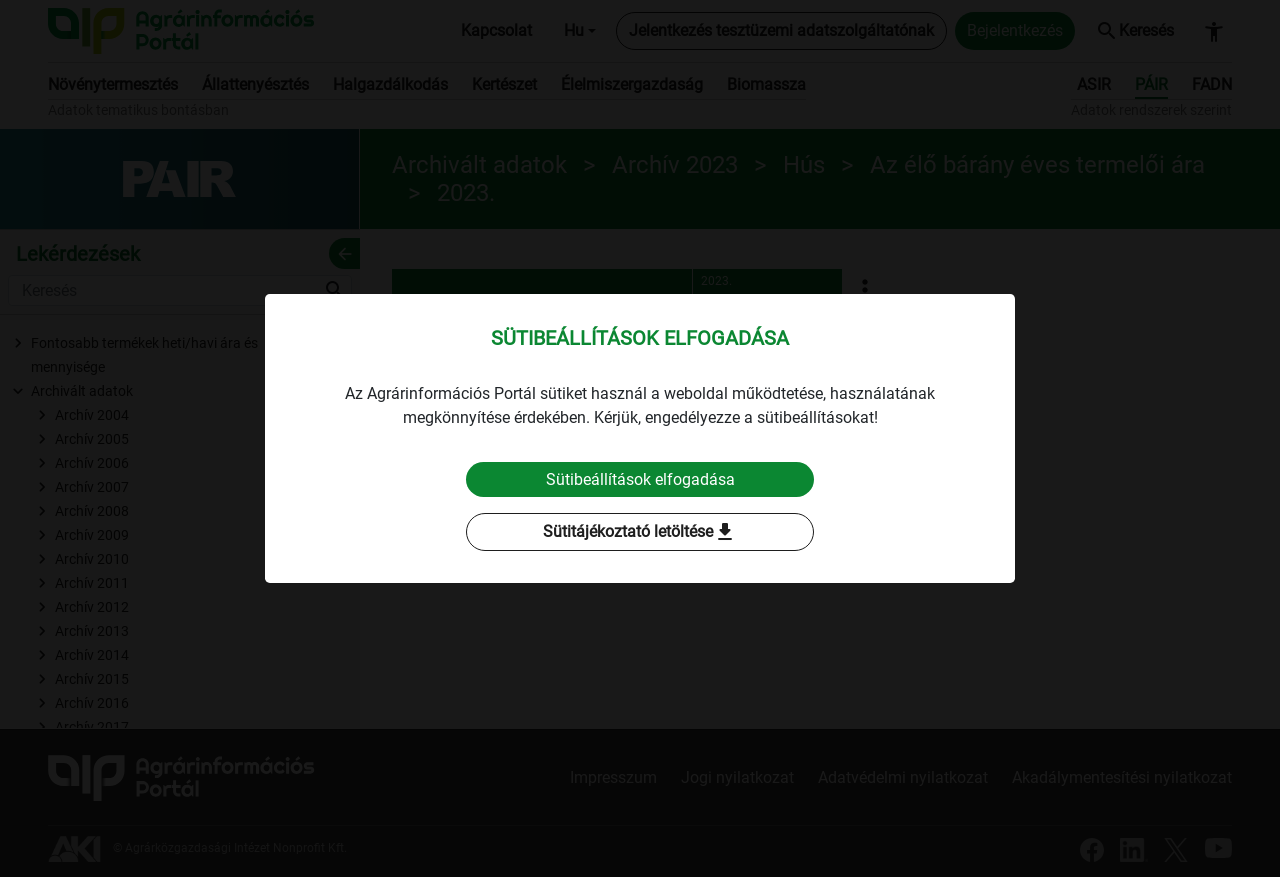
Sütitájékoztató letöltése (640, 533)
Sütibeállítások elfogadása (640, 479)
